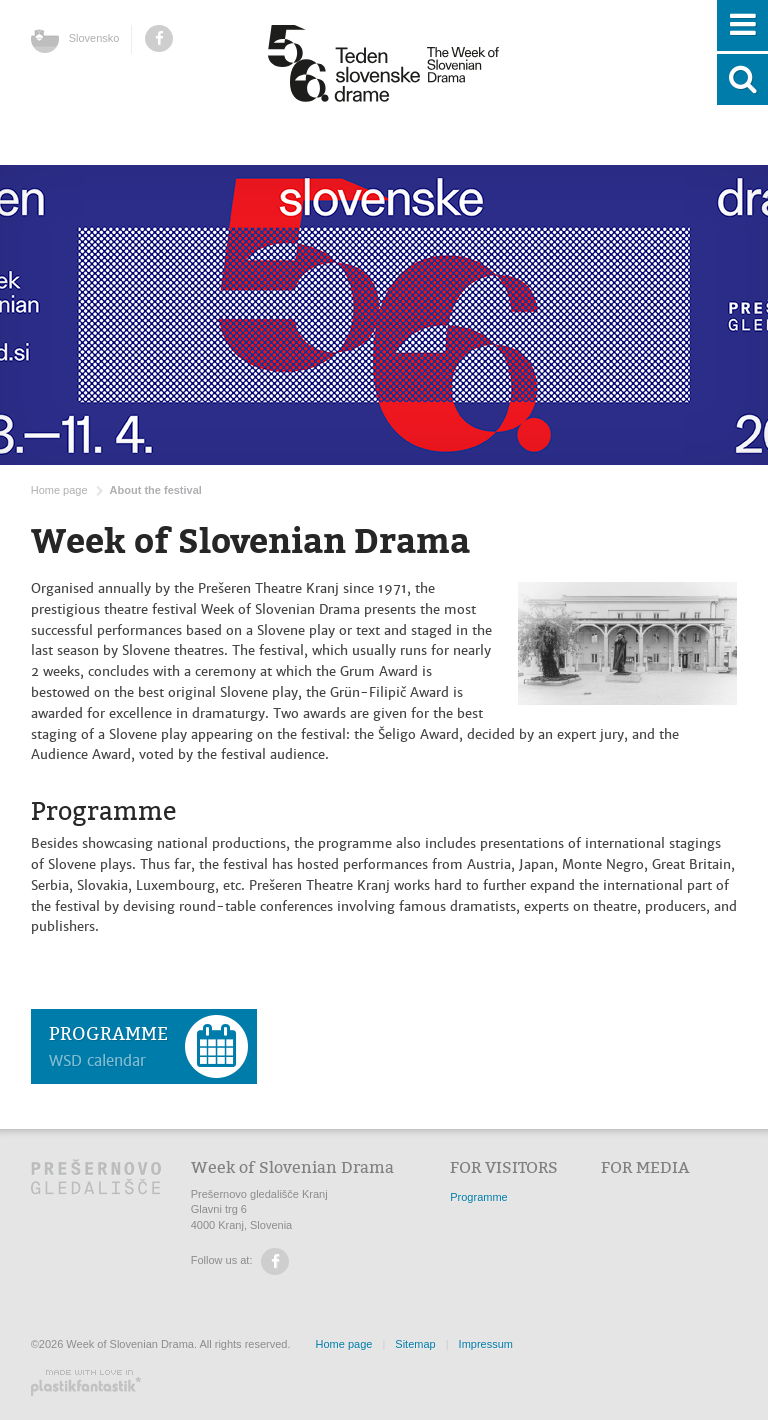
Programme (478, 1197)
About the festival (156, 490)
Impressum (486, 1344)
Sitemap (415, 1344)
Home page (59, 490)
